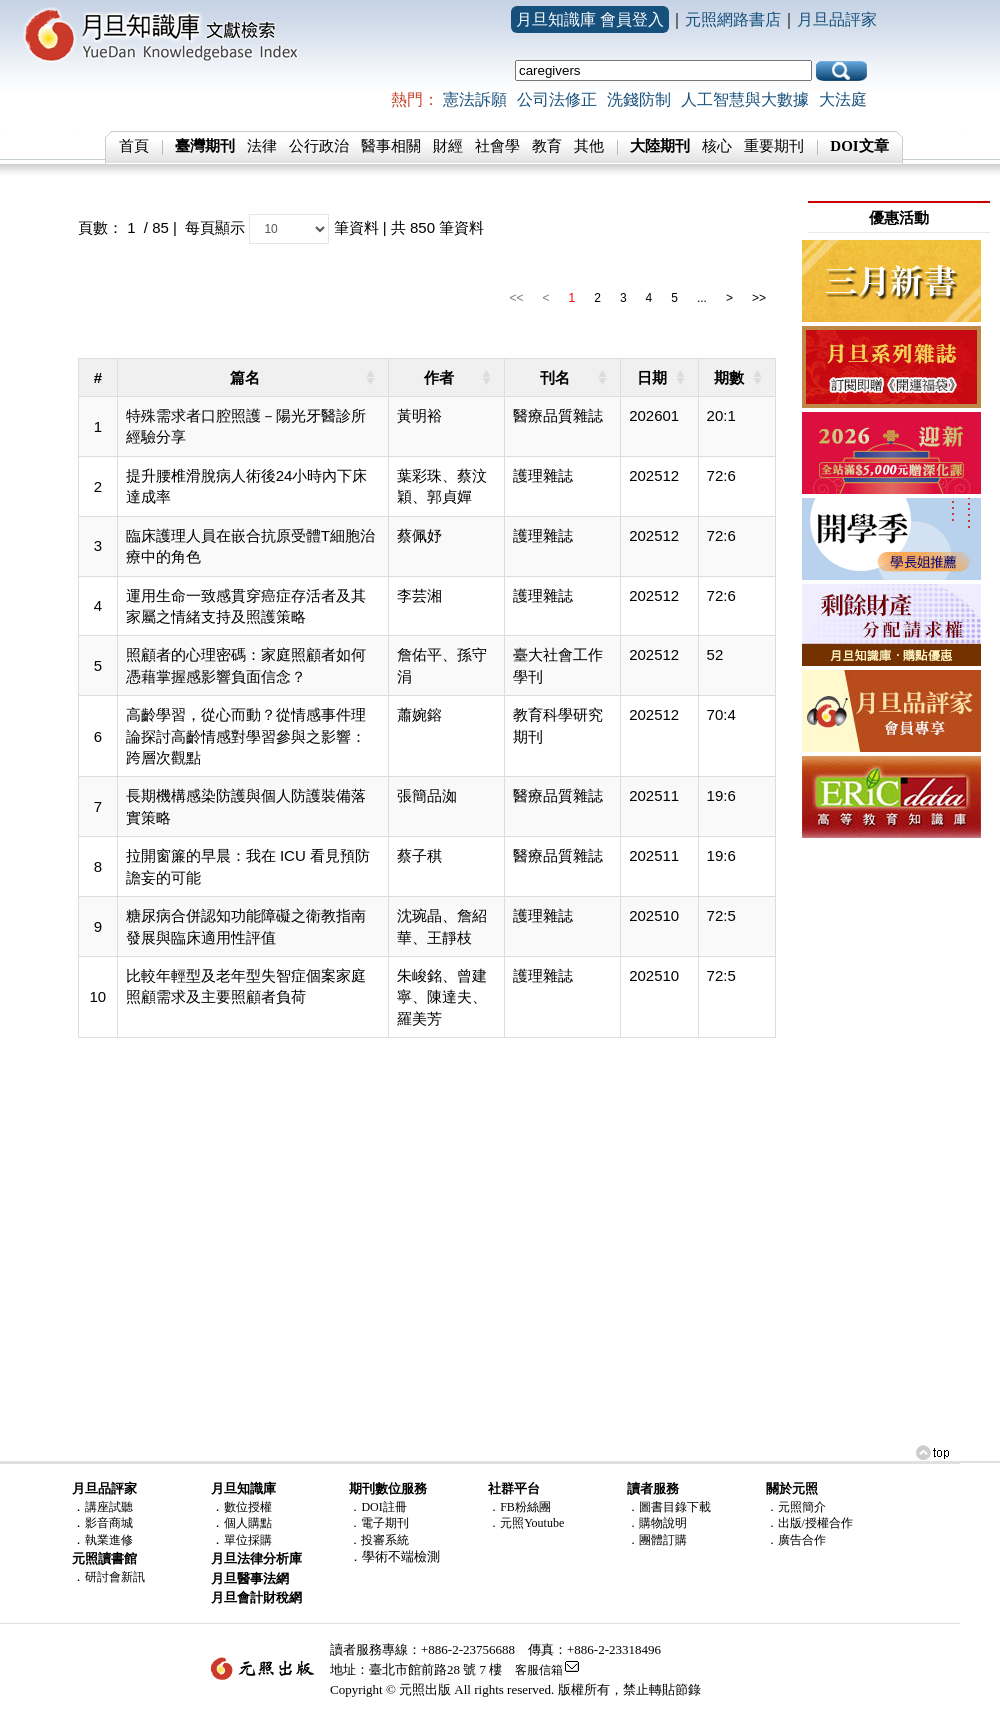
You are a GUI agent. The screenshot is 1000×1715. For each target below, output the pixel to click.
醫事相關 (391, 146)
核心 (717, 146)
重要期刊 (774, 146)
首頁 (134, 146)
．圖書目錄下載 (669, 1507)
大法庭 (843, 99)
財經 (448, 146)
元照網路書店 (733, 19)
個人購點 (248, 1523)
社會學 (497, 146)
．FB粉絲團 (519, 1507)
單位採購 (248, 1540)
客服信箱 (539, 1670)
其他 (589, 146)
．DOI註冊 (377, 1507)
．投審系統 (379, 1540)
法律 (262, 146)
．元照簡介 (796, 1507)
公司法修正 (557, 99)
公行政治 (319, 146)
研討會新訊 (115, 1577)
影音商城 (109, 1523)
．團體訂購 (657, 1540)
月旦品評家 (837, 19)
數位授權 (248, 1507)
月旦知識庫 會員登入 (590, 19)
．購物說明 (657, 1523)
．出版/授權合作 (809, 1523)
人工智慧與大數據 (745, 99)
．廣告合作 (796, 1540)
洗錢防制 (639, 99)
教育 (547, 146)
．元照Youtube (526, 1523)
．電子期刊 (379, 1523)
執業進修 (109, 1540)
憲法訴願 (475, 99)
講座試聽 (109, 1507)
